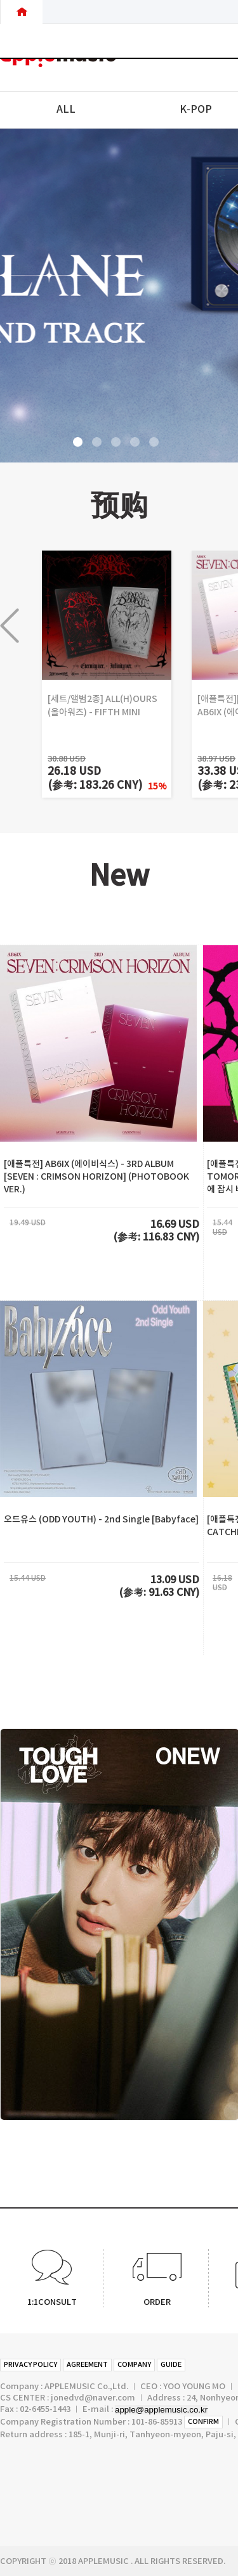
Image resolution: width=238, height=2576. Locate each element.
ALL (66, 109)
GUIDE (171, 2365)
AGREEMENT (87, 2365)
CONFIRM (203, 2422)
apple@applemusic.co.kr (161, 2409)
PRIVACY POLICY (30, 2365)
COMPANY (134, 2365)
